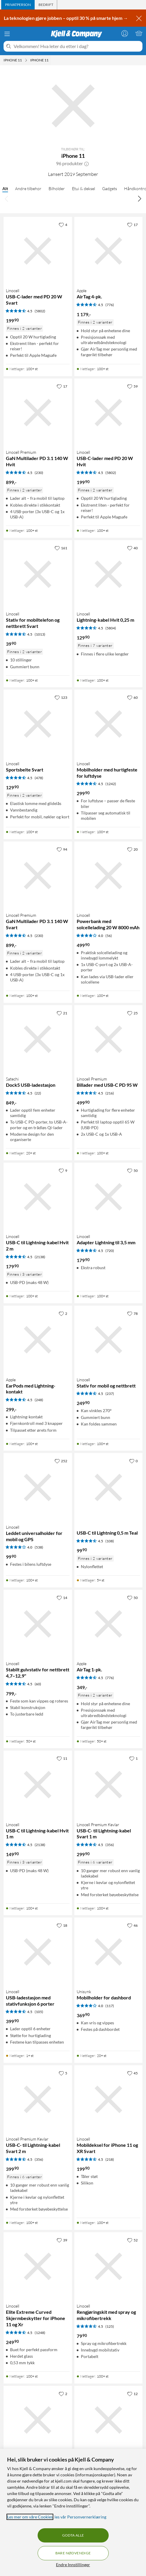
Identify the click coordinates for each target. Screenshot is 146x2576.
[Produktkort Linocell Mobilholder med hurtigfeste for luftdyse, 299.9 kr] (108, 724)
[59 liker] (132, 386)
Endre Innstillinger (73, 2564)
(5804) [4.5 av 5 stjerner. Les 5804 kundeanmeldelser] (110, 628)
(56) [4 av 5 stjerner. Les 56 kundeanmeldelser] (108, 935)
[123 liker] (60, 697)
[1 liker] (133, 1758)
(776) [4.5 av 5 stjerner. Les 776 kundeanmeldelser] (109, 305)
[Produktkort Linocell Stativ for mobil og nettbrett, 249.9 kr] (108, 1340)
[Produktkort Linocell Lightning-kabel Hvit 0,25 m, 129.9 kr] (108, 574)
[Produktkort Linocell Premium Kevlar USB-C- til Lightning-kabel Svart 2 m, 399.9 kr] (38, 2099)
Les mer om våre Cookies (30, 2516)
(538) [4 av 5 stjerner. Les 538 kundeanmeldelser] (39, 1547)
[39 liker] (62, 2240)
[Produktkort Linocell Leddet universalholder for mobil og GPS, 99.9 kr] (38, 1487)
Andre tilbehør (28, 188)
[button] (86, 163)
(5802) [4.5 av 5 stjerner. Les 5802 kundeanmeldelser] (40, 311)
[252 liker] (60, 1460)
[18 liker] (62, 1925)
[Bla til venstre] (6, 198)
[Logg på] (125, 33)
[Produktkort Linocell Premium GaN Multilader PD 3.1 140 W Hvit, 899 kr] (38, 412)
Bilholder (57, 188)
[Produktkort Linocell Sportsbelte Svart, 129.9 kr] (38, 724)
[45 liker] (132, 2073)
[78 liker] (132, 1313)
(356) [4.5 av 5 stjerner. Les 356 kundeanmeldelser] (109, 1844)
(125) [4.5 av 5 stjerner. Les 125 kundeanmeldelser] (109, 2326)
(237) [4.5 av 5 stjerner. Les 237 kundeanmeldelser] (109, 1393)
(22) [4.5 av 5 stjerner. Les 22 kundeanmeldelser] (38, 1093)
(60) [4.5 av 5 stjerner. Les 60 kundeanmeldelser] (38, 1684)
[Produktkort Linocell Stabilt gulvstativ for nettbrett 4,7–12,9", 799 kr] (38, 1624)
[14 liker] (62, 1597)
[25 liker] (132, 1012)
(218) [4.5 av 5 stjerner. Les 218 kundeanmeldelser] (109, 2159)
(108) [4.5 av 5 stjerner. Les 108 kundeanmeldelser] (109, 1541)
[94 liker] (62, 849)
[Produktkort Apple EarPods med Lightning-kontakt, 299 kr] (38, 1340)
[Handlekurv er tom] (139, 33)
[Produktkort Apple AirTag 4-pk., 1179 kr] (108, 251)
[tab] (18, 4)
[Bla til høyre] (139, 198)
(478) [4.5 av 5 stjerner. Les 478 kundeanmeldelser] (39, 778)
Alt (5, 188)
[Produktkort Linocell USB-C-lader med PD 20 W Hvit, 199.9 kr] (108, 412)
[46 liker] (132, 1925)
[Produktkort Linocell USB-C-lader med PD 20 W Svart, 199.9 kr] (38, 251)
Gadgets (109, 188)
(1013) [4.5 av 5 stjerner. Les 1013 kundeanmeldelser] (40, 634)
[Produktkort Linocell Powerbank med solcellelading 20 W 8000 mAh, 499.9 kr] (108, 875)
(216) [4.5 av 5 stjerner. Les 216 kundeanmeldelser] (109, 1093)
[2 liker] (63, 1313)
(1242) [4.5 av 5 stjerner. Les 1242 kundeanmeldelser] (110, 784)
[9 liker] (63, 1170)
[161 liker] (60, 547)
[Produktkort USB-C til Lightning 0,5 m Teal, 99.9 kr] (108, 1487)
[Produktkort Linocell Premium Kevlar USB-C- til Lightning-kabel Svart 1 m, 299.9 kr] (108, 1785)
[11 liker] (62, 1758)
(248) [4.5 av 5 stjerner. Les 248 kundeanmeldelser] (39, 1400)
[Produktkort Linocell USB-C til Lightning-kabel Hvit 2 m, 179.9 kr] (38, 1197)
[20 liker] (132, 849)
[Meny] (7, 34)
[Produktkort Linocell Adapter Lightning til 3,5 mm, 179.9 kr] (108, 1197)
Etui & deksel (83, 188)
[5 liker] (63, 2073)
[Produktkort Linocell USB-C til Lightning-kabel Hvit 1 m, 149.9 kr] (38, 1785)
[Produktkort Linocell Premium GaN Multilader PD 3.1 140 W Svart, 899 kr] (38, 875)
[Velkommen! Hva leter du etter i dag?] (77, 46)
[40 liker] (132, 547)
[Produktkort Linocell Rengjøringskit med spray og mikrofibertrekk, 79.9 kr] (108, 2266)
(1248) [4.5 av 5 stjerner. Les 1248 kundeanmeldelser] (40, 2332)
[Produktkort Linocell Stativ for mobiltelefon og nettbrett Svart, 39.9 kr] (38, 574)
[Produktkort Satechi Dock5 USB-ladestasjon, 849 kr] (38, 1039)
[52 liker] (132, 2240)
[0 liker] (133, 1460)
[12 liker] (132, 2393)
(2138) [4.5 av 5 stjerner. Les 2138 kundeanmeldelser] (40, 1257)
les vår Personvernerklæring (80, 2516)
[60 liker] (132, 697)
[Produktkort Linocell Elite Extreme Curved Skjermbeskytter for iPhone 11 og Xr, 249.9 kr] (38, 2266)
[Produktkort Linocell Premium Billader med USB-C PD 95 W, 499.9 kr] (108, 1039)
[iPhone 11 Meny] (26, 60)
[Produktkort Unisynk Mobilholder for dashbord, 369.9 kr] (108, 1952)
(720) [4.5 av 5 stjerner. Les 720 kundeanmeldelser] (109, 1250)
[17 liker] (132, 224)
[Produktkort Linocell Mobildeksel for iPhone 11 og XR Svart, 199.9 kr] (108, 2099)
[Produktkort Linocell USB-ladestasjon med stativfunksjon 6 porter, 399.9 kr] (38, 1952)
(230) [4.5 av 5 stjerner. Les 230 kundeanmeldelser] (39, 472)
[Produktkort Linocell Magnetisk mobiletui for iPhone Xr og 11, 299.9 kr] (38, 2420)
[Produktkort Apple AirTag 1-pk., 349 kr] (108, 1624)
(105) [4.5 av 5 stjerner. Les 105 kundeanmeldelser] (39, 2011)
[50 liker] (132, 1170)
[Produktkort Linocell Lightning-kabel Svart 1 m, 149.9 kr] (108, 2420)
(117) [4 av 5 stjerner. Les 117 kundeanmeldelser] (109, 2006)
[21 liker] (62, 1012)
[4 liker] (63, 224)
